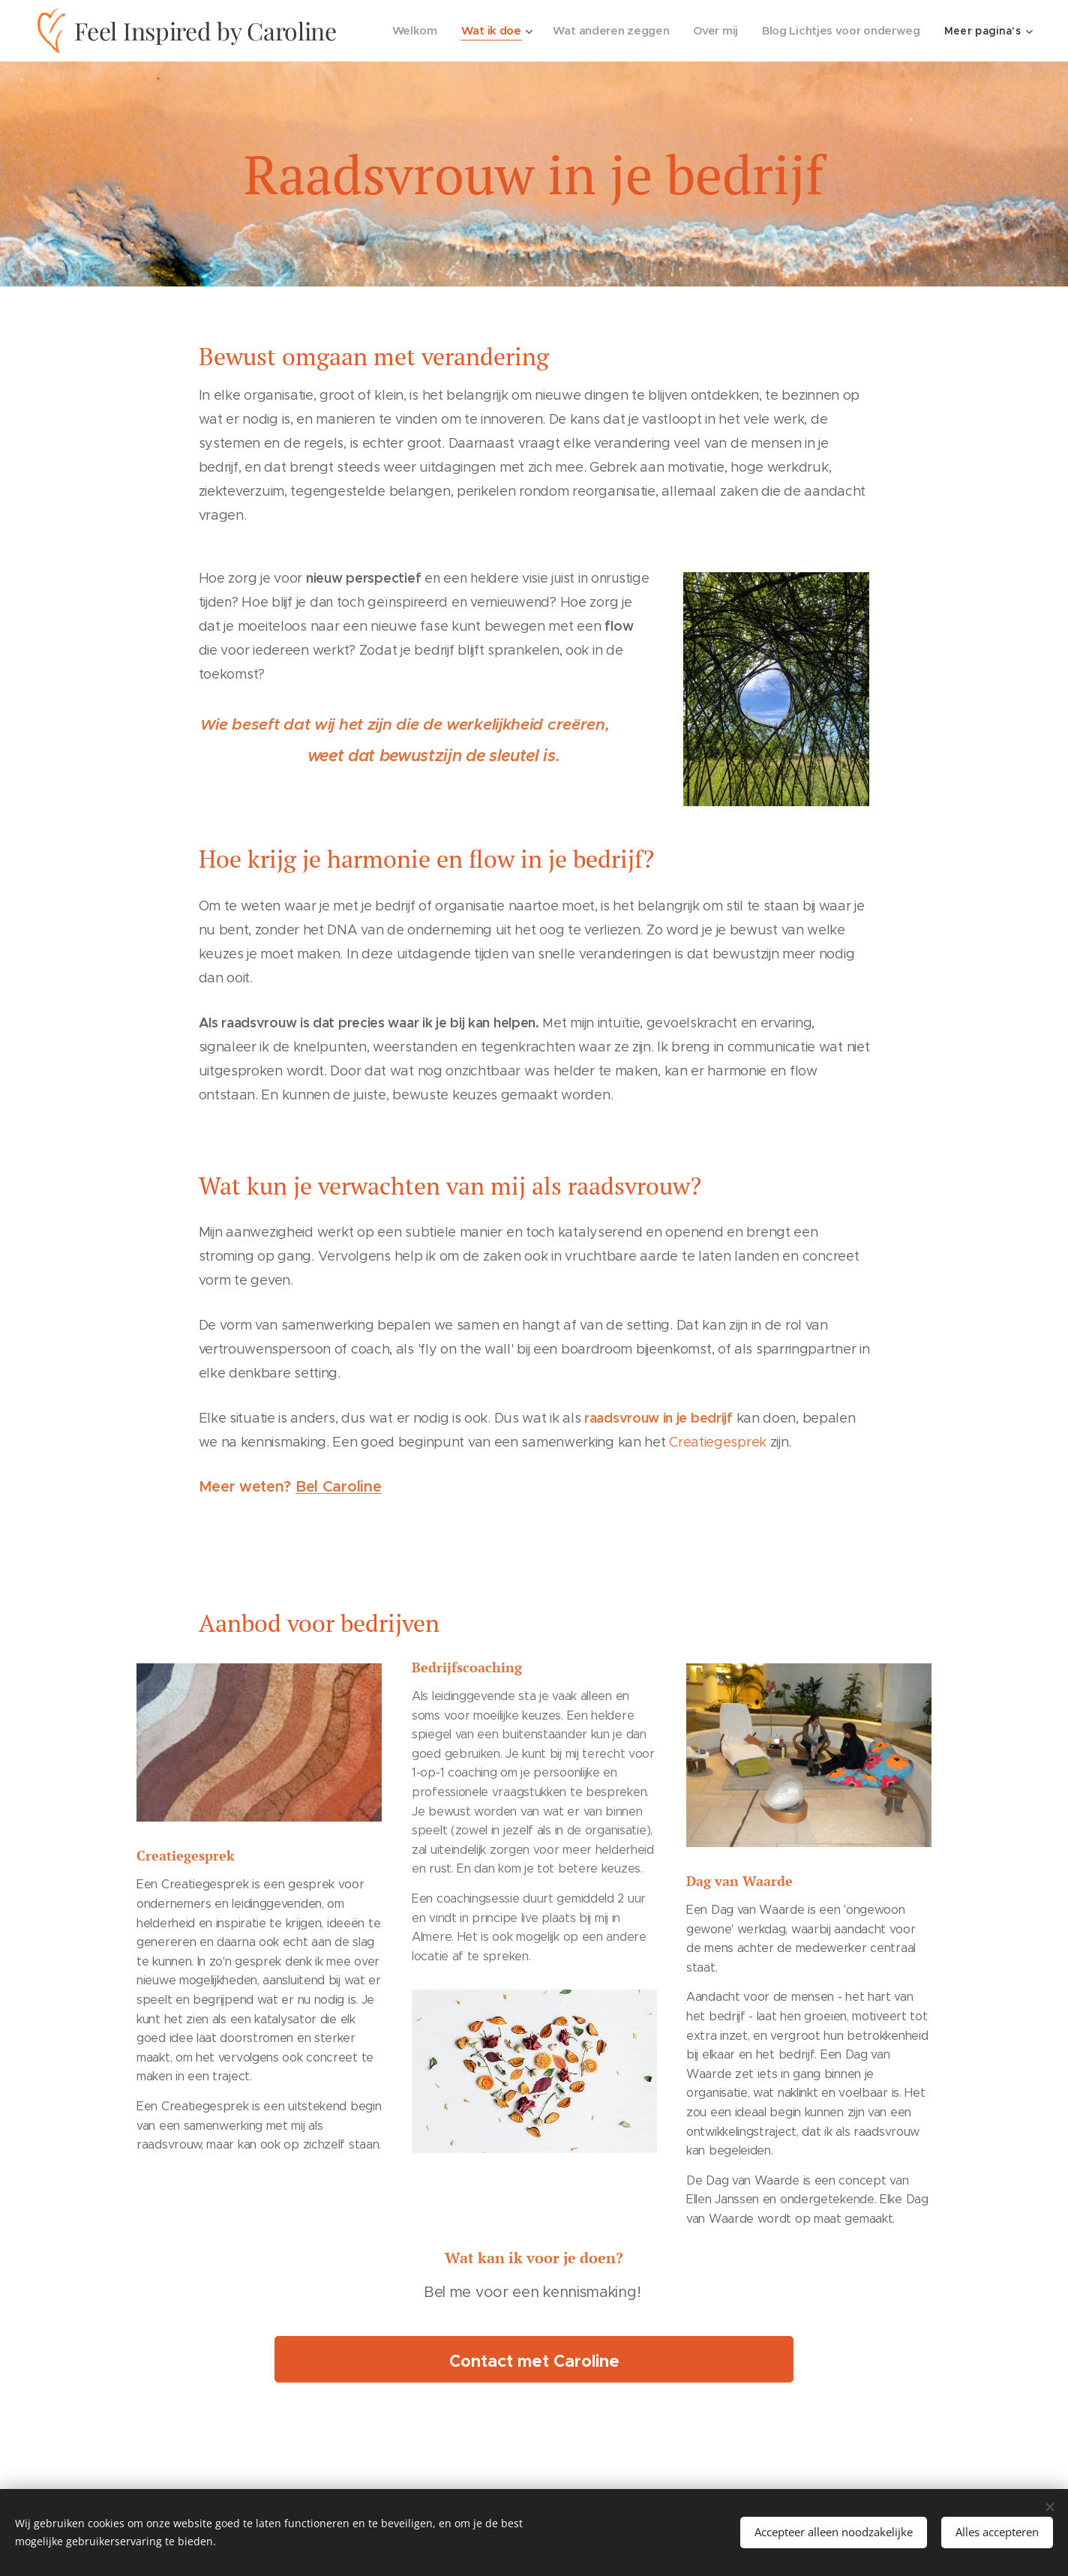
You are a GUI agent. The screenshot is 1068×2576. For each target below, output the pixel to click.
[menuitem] (415, 30)
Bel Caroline (338, 1486)
